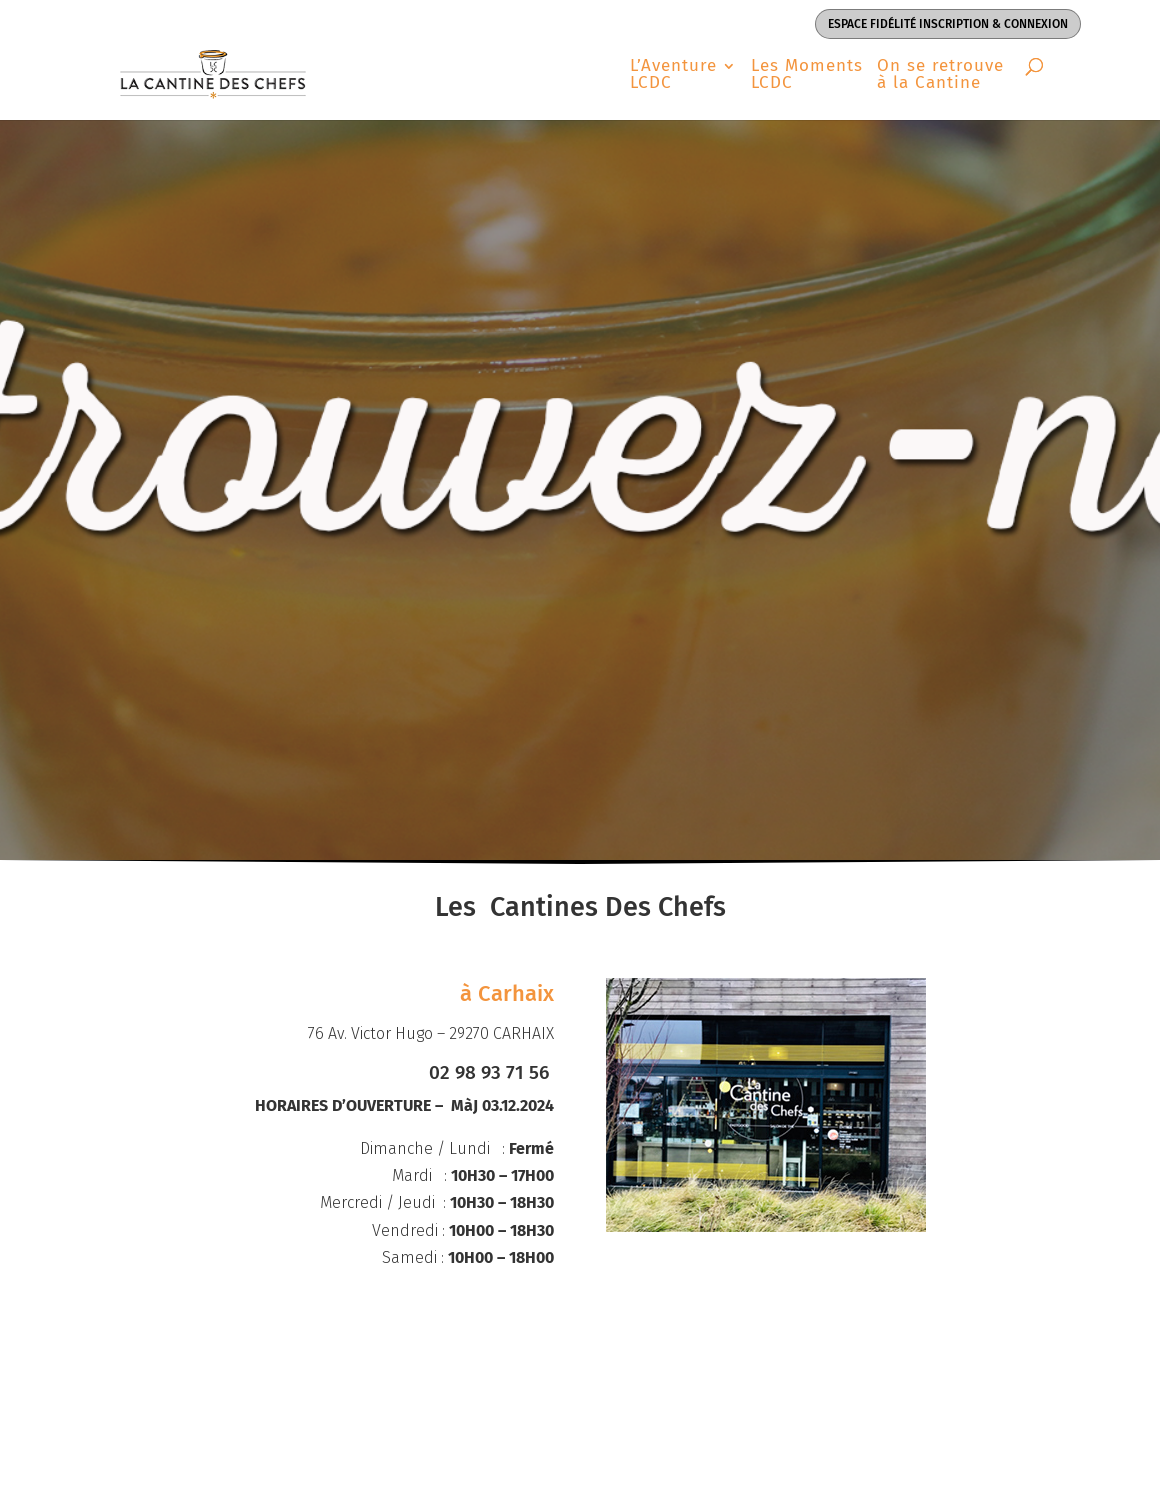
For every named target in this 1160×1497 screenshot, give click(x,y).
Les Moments (807, 75)
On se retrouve (940, 75)
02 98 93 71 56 (491, 1072)
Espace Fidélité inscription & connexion (948, 24)
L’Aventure (673, 75)
